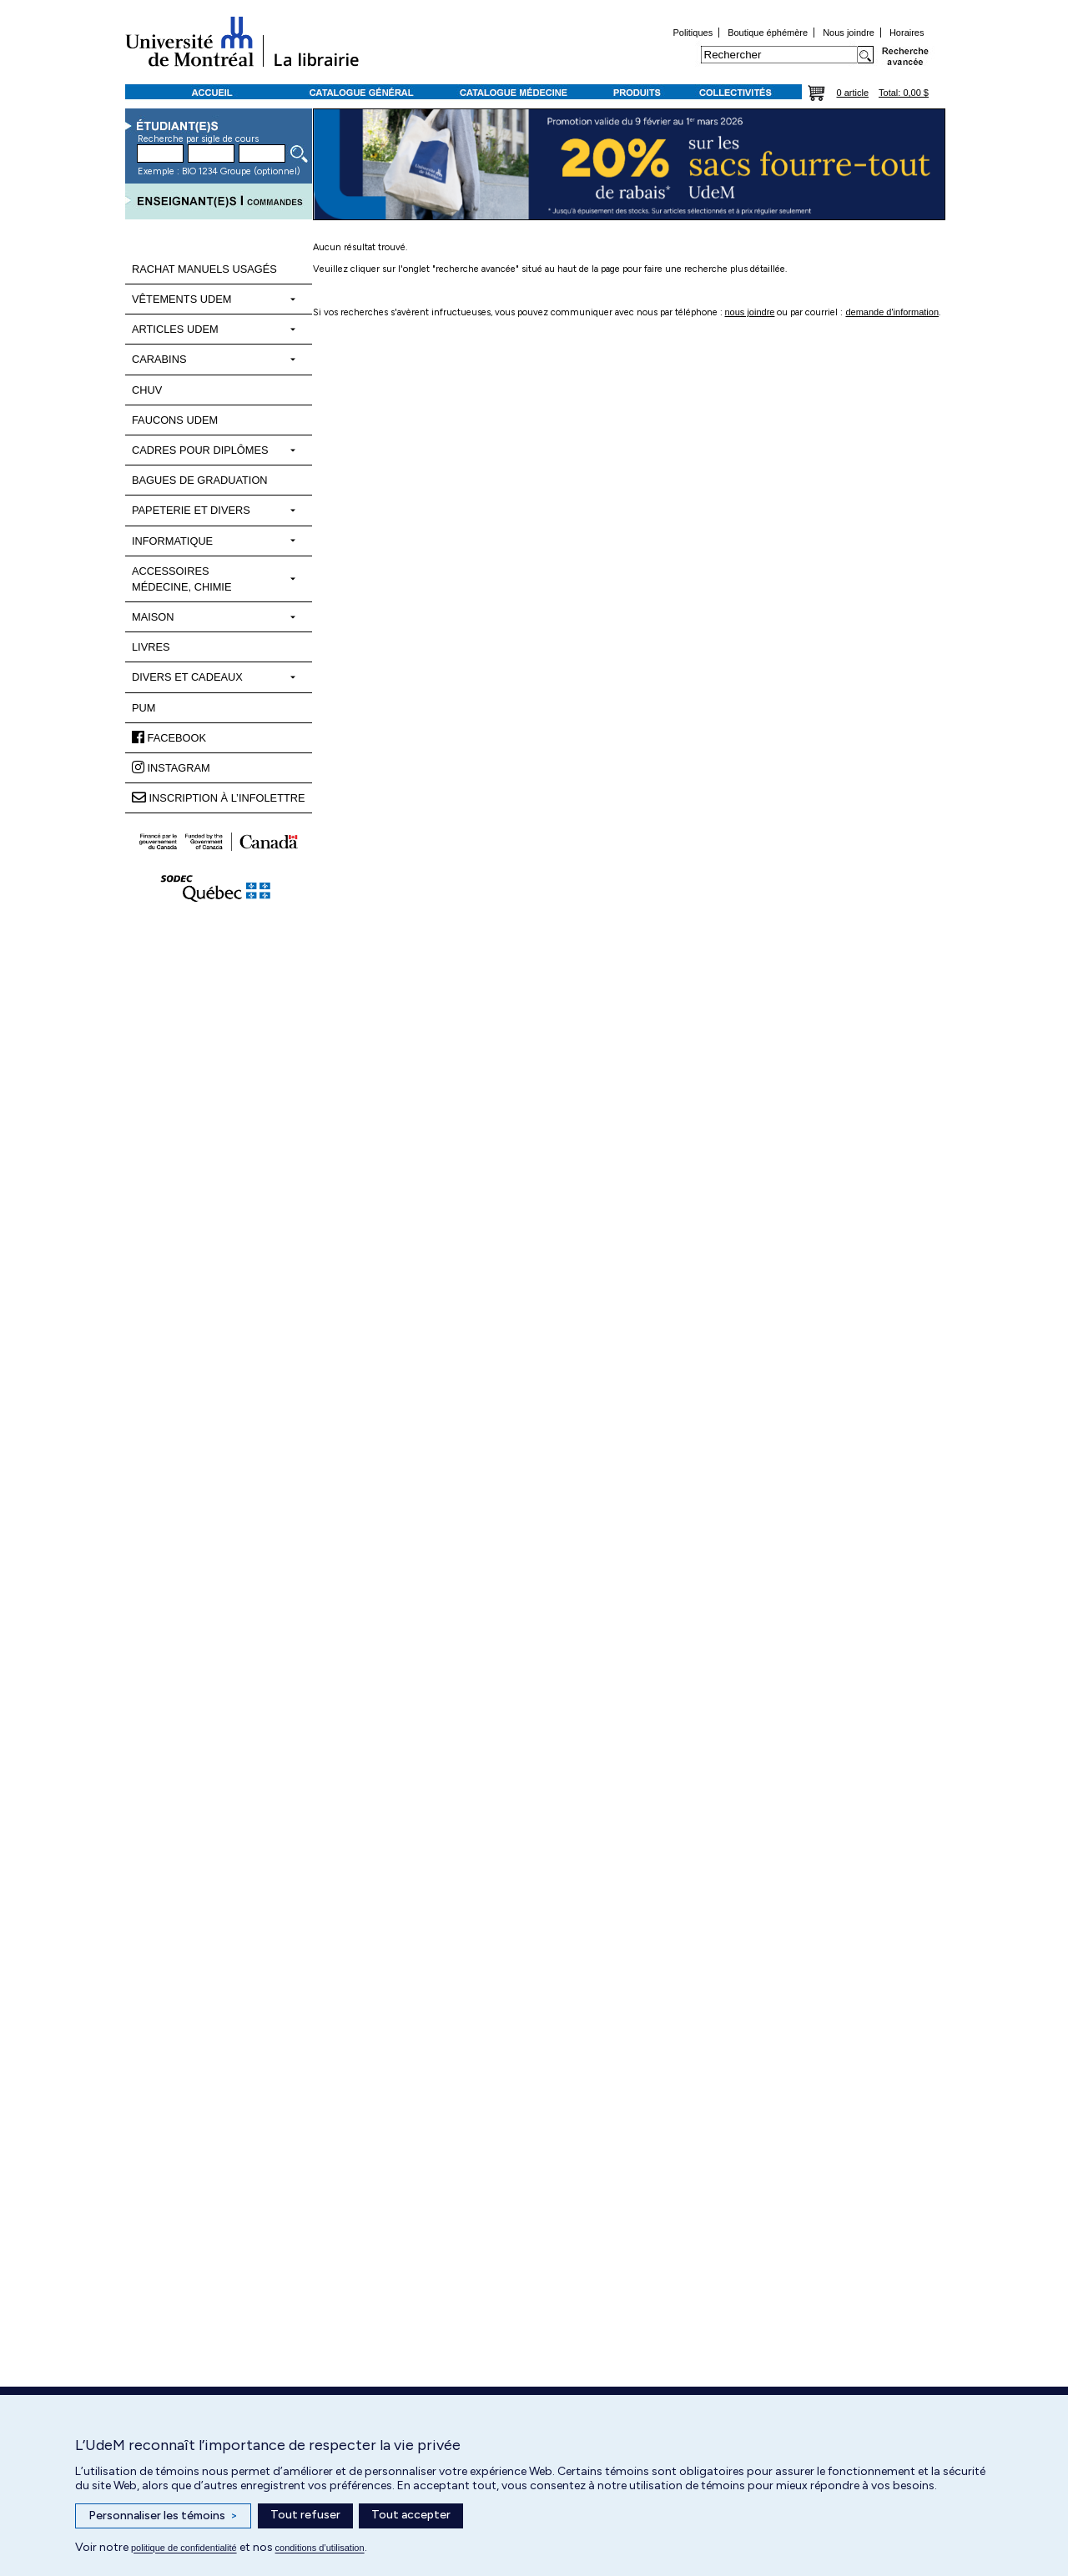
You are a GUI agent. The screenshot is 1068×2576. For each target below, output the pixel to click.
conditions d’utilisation (320, 2548)
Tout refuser (305, 2515)
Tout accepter (411, 2515)
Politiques (693, 33)
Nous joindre (848, 33)
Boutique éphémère (768, 33)
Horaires (906, 33)
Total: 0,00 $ (904, 93)
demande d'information (892, 312)
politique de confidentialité (184, 2548)
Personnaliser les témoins (163, 2515)
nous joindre (750, 312)
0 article (853, 93)
